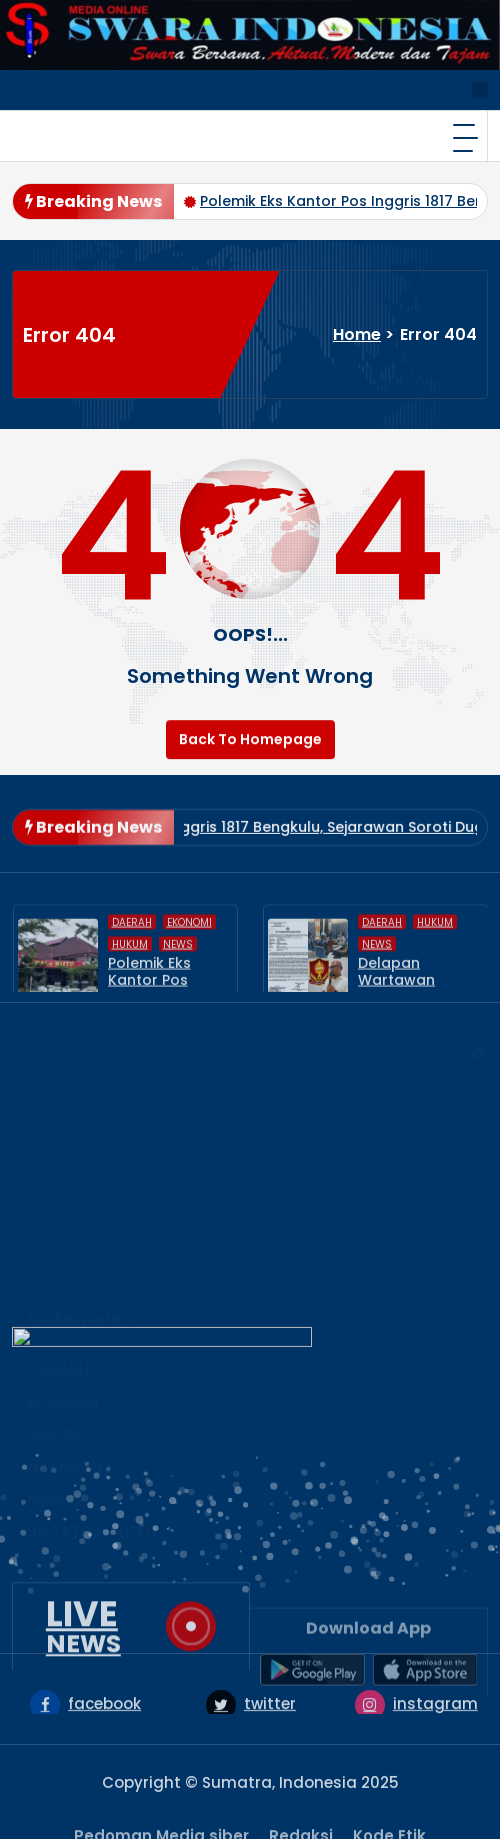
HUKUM (54, 1372)
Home (357, 334)
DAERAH (58, 1307)
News (48, 1437)
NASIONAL (66, 1405)
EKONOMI (63, 1340)
